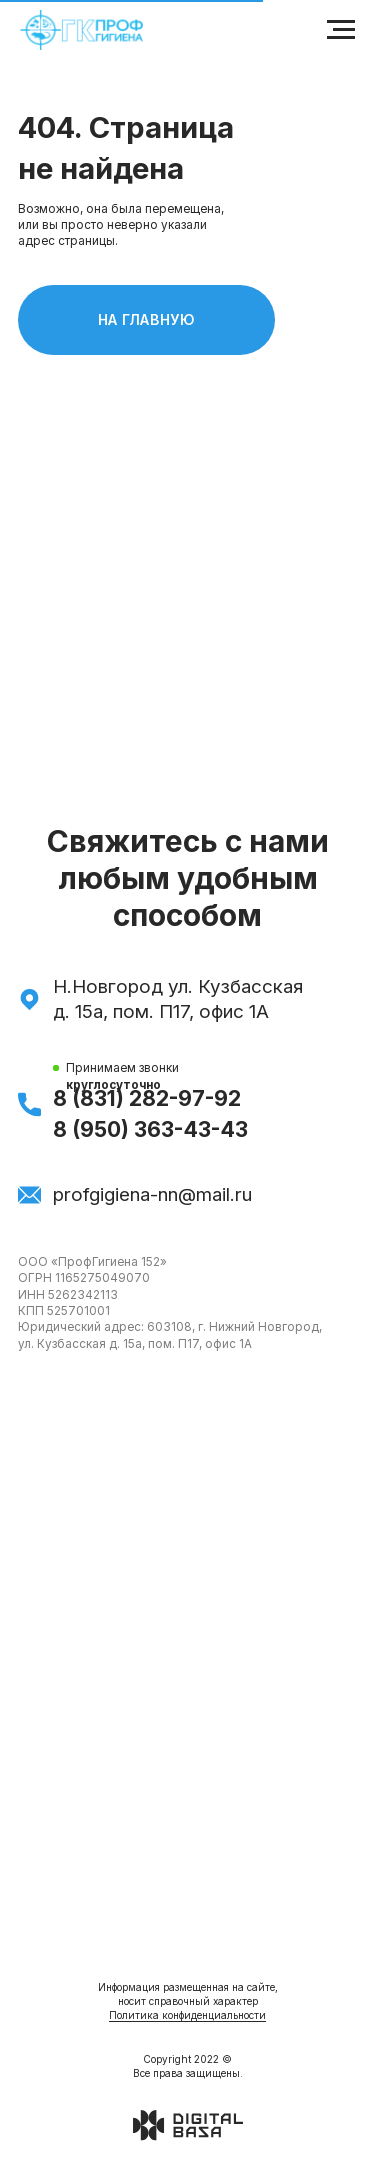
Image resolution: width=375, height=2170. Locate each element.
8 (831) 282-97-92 (147, 1098)
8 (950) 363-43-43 (150, 1129)
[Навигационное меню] (341, 30)
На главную (187, 320)
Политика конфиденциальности (187, 2015)
